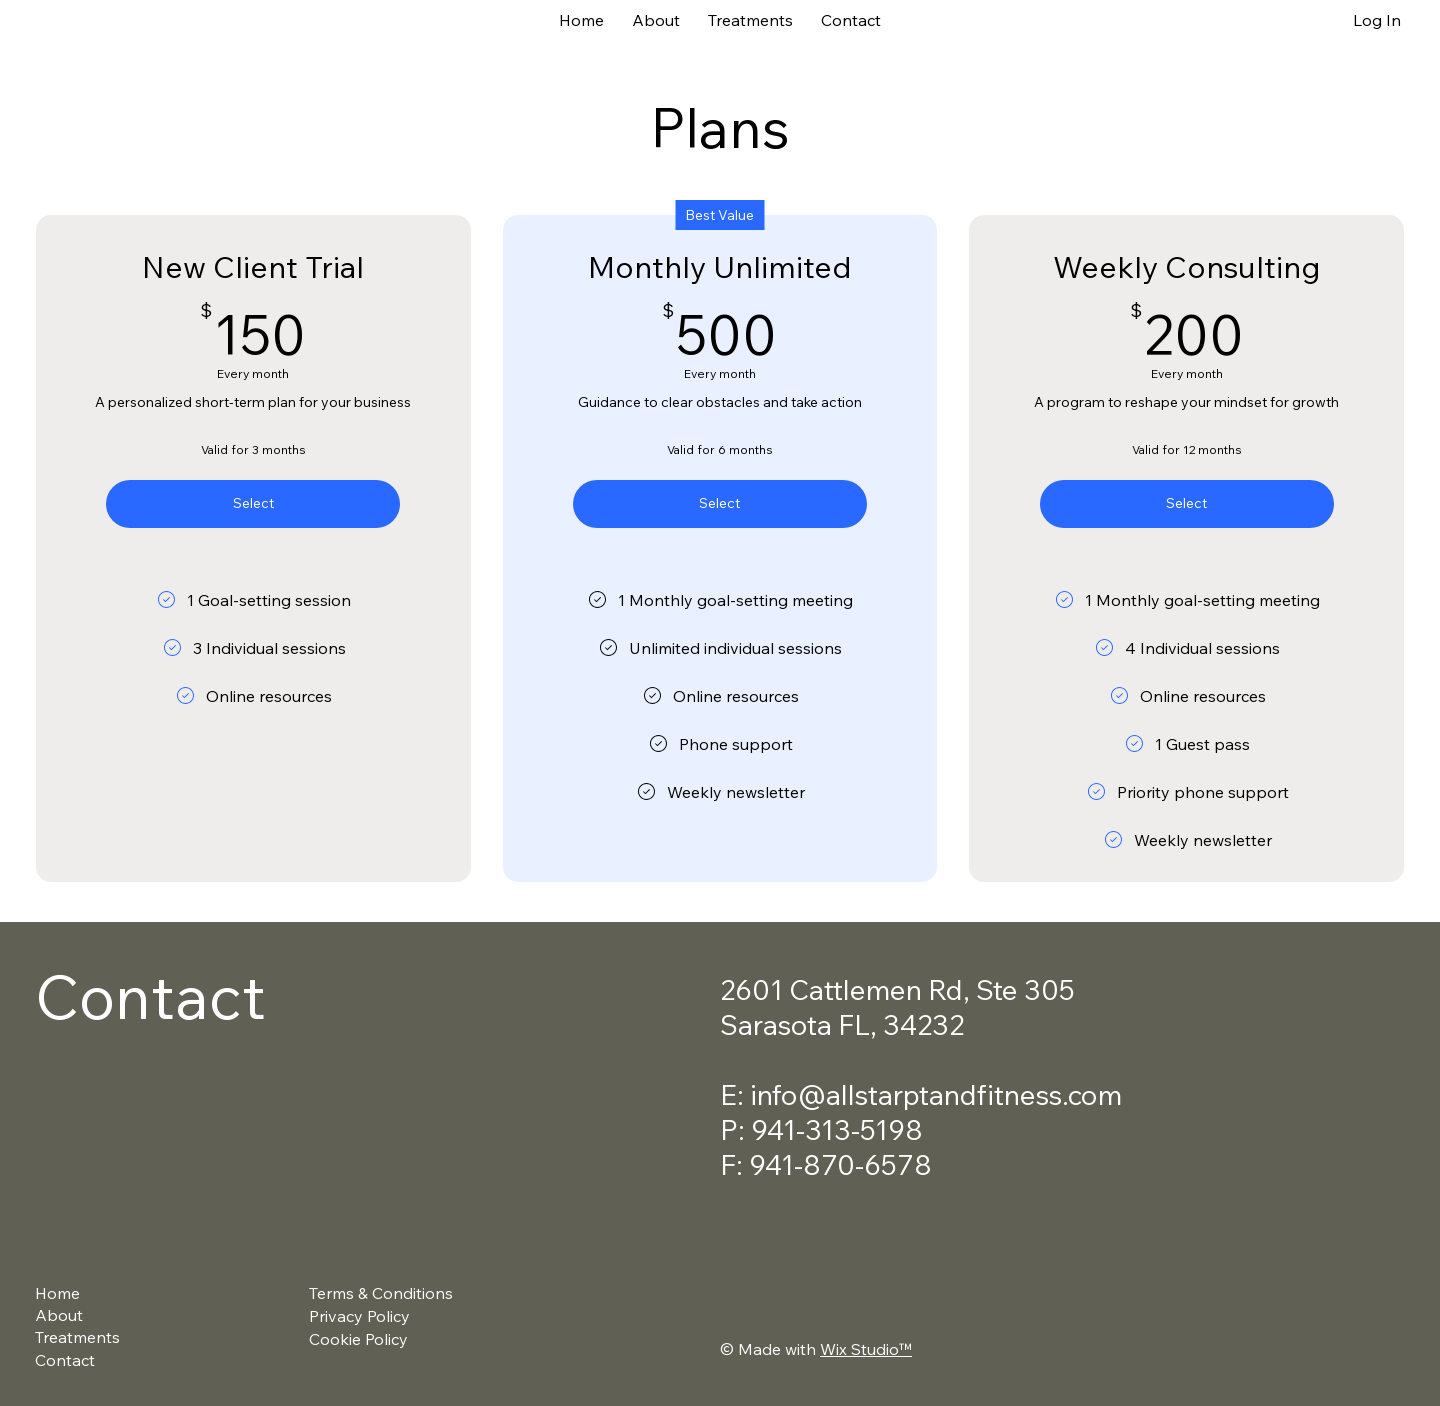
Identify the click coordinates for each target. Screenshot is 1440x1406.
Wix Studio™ (866, 1349)
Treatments (77, 1337)
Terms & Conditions (381, 1293)
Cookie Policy (358, 1339)
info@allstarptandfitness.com (936, 1094)
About (59, 1315)
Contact (65, 1360)
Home (57, 1293)
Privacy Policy (359, 1316)
